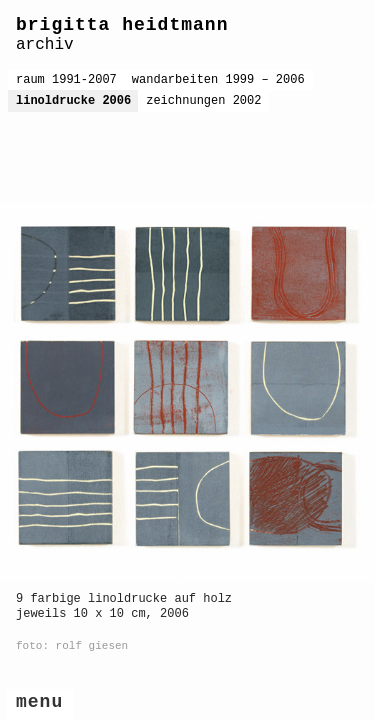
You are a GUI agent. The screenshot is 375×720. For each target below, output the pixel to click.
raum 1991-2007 (66, 80)
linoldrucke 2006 (73, 101)
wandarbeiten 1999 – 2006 (218, 80)
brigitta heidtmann (122, 25)
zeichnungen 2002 (203, 101)
